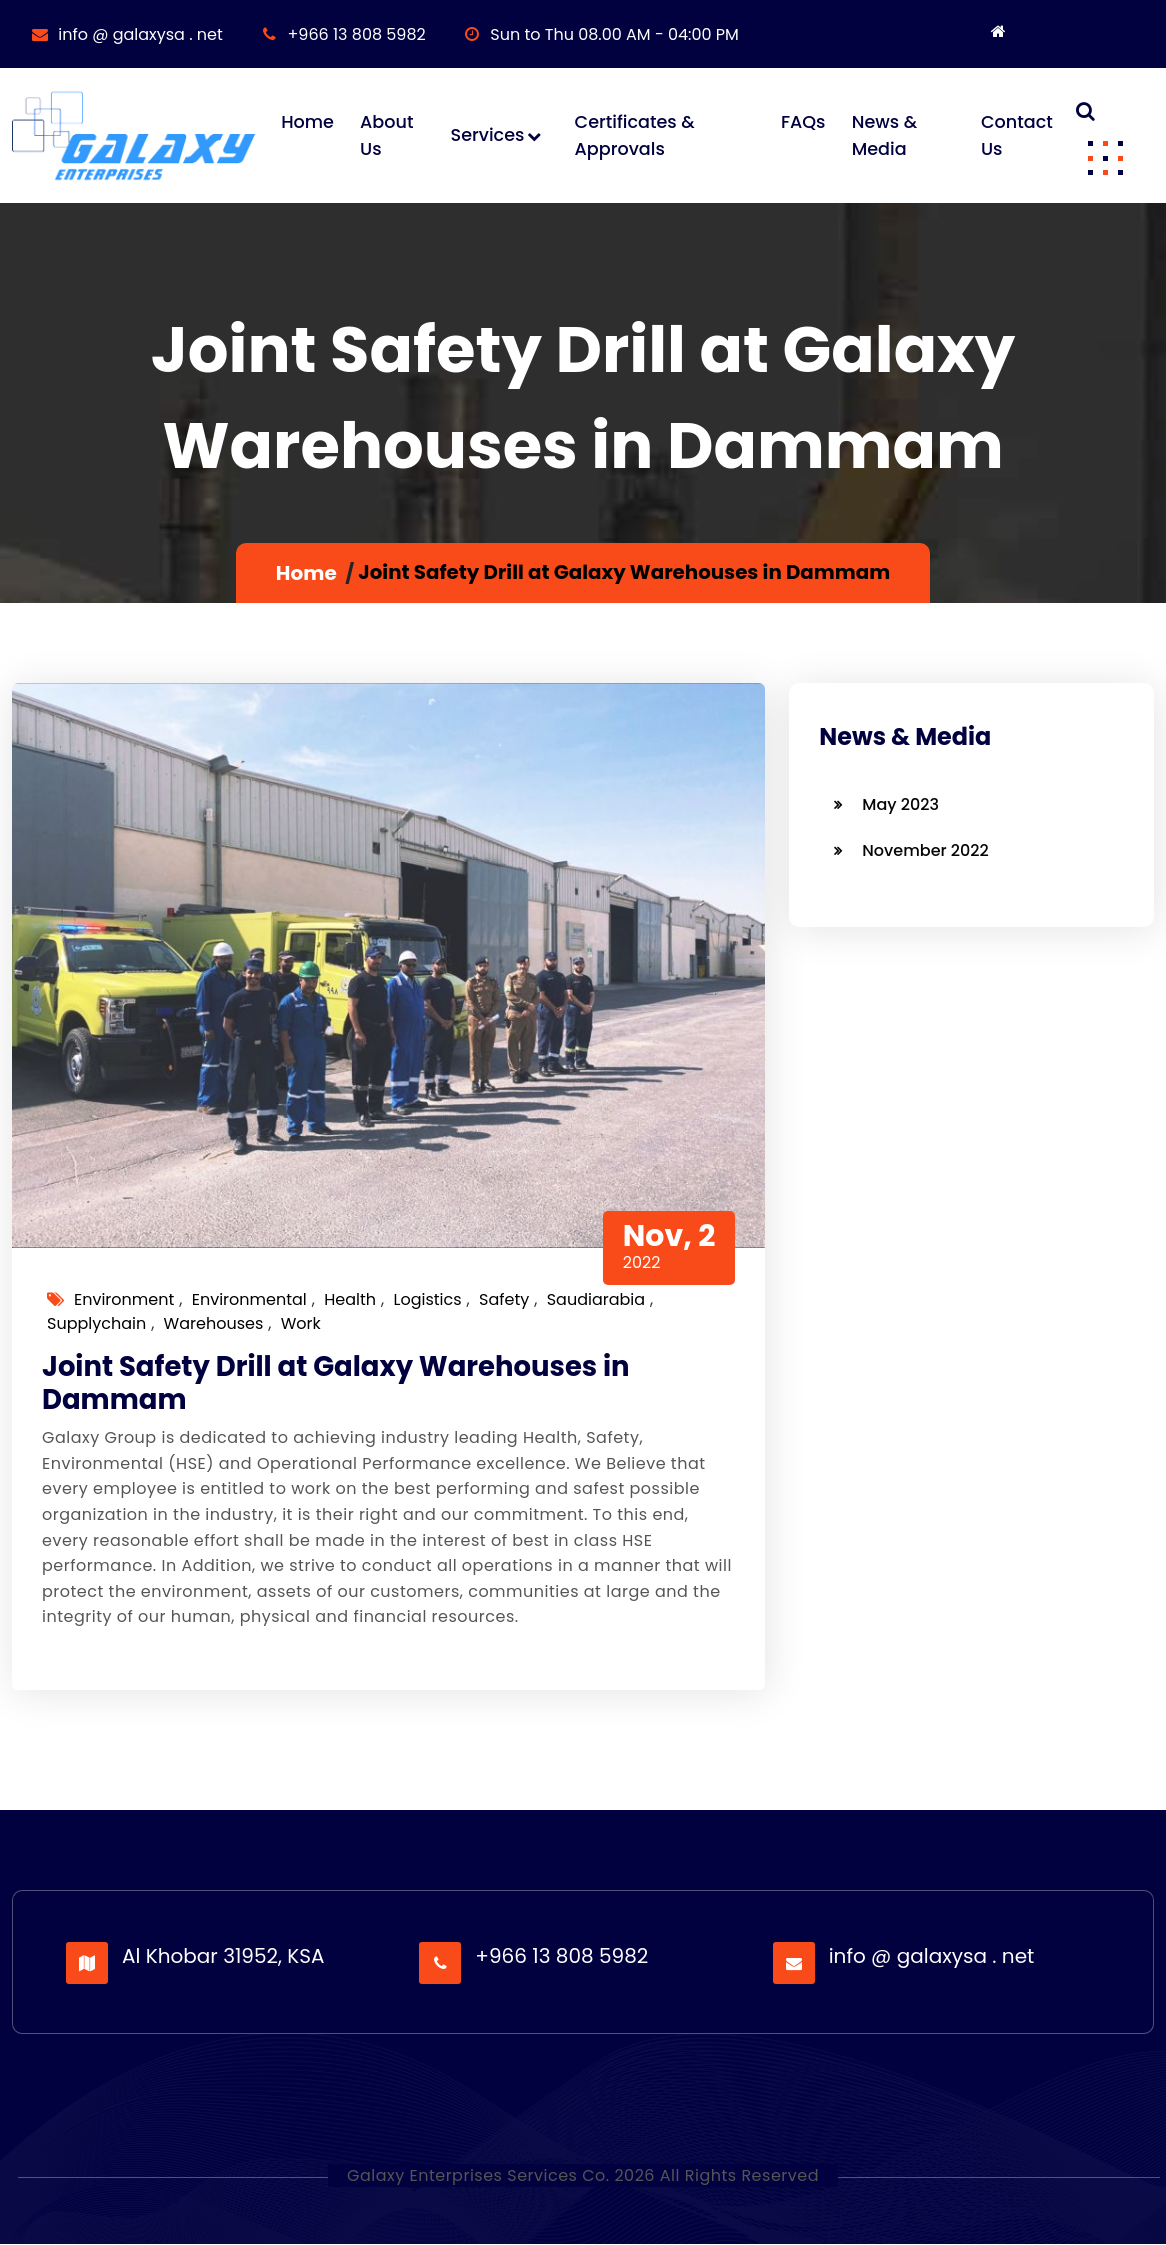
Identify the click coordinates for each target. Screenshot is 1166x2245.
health (350, 1300)
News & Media (883, 136)
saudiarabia (596, 1300)
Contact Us (1017, 136)
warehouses (214, 1324)
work (301, 1324)
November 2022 (925, 851)
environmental (249, 1300)
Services (487, 136)
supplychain (96, 1324)
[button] (1105, 157)
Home (307, 123)
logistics (427, 1300)
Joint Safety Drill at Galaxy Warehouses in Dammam (339, 1385)
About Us (386, 136)
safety (504, 1300)
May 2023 (900, 805)
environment (124, 1300)
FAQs (803, 123)
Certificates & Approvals (634, 136)
